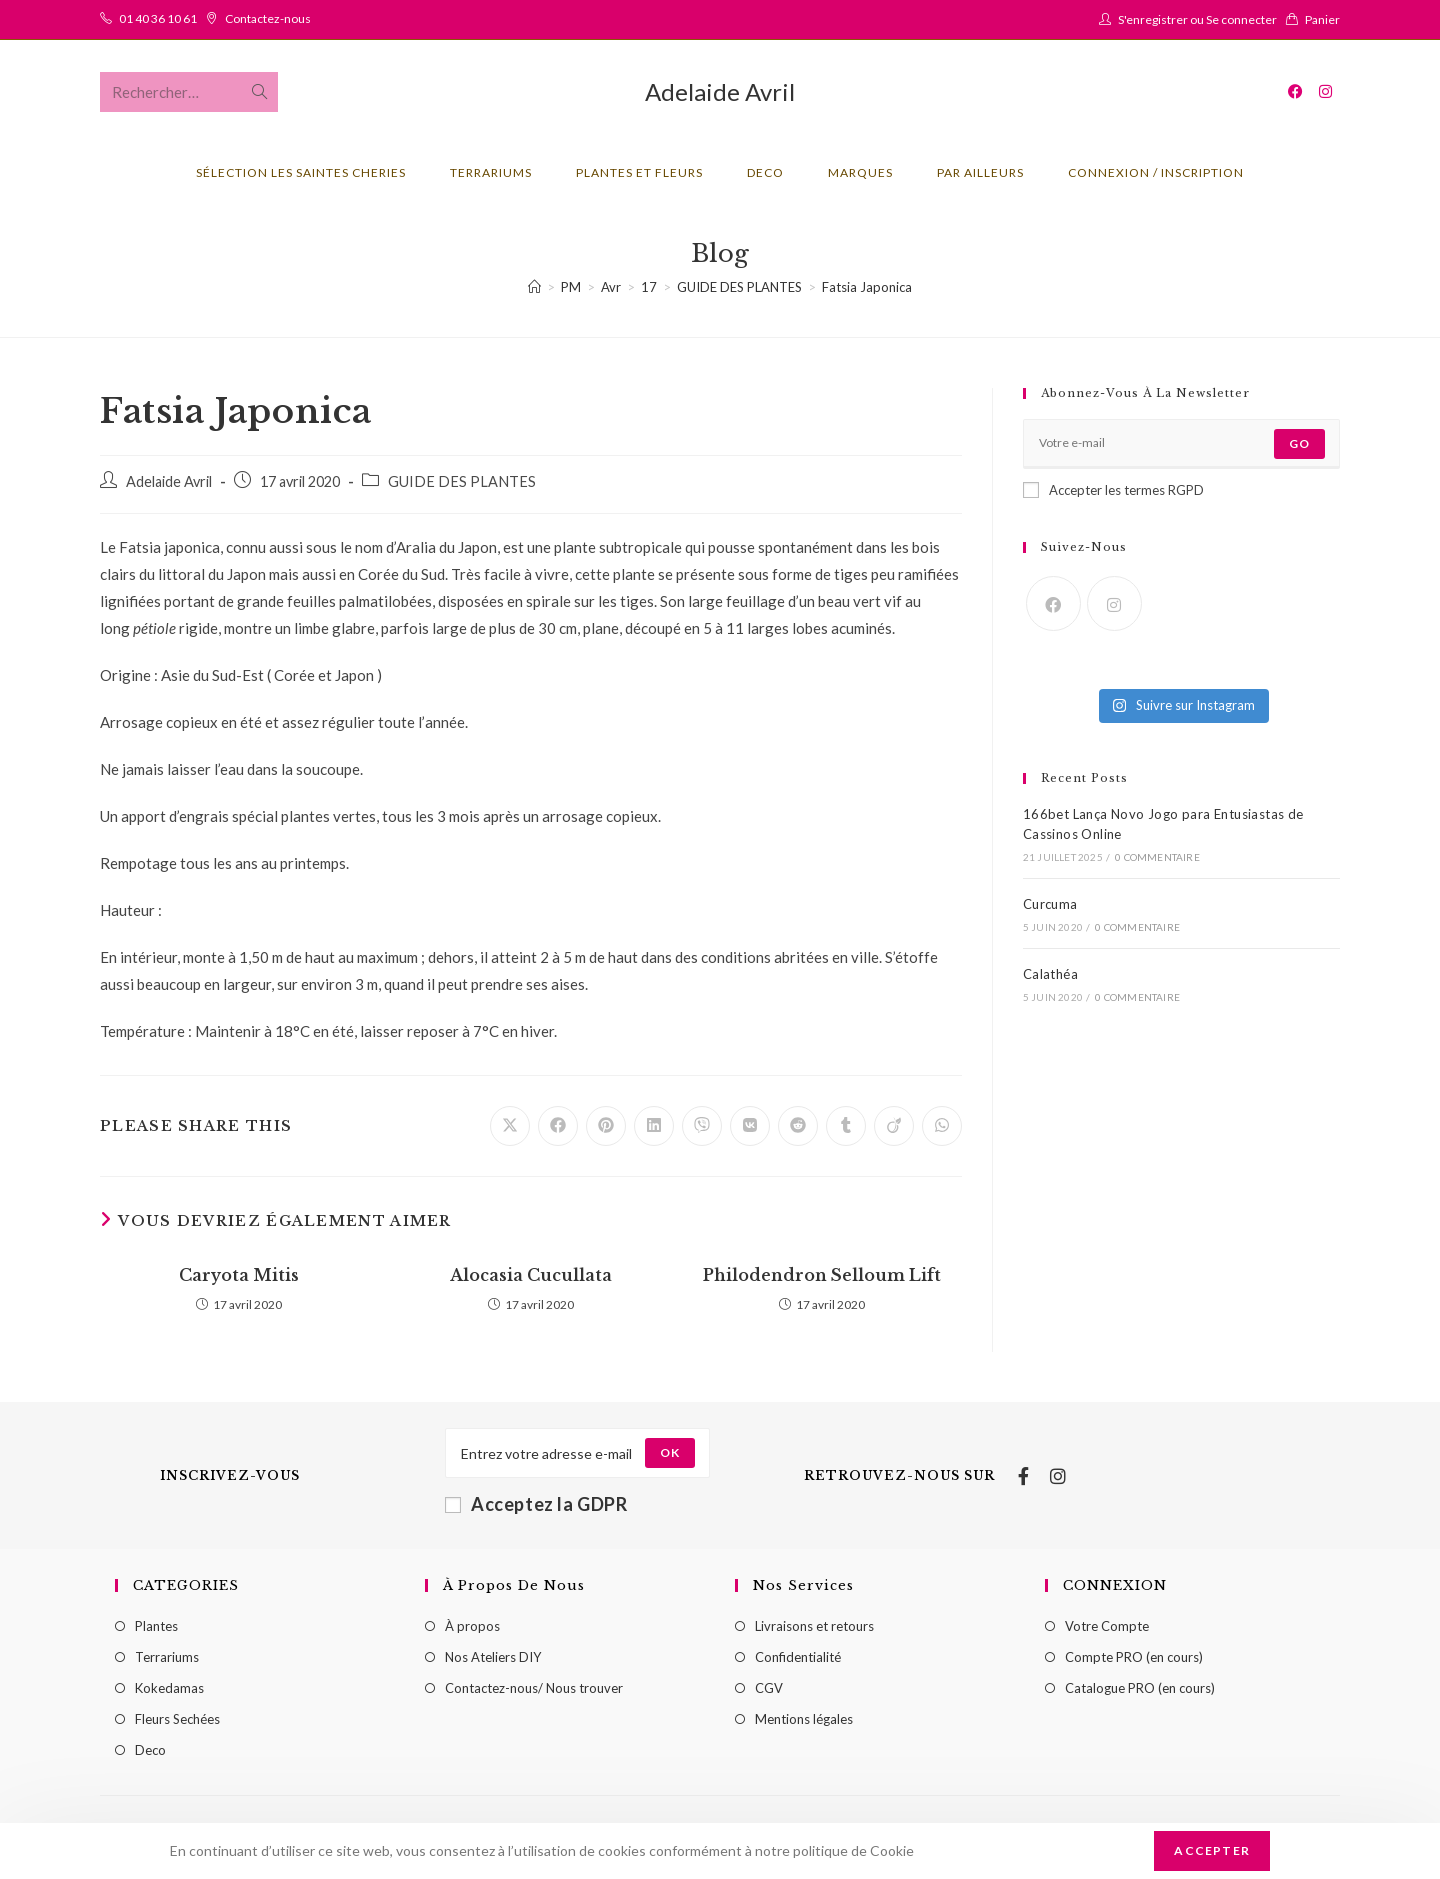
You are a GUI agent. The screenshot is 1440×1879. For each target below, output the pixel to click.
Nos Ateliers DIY (493, 1657)
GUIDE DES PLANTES (462, 481)
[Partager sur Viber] (702, 1126)
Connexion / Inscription (1156, 172)
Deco (150, 1750)
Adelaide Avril (720, 91)
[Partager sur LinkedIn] (654, 1126)
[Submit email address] (670, 1453)
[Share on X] (510, 1126)
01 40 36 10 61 (158, 18)
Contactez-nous (268, 18)
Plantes (156, 1626)
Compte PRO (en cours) (1134, 1657)
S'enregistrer (1153, 19)
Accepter (1212, 1850)
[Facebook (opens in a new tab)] (1295, 91)
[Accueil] (534, 287)
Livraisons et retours (814, 1626)
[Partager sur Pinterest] (606, 1126)
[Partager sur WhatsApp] (942, 1126)
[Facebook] (1053, 603)
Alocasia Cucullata (531, 1275)
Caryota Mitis (239, 1275)
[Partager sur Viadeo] (894, 1126)
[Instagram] (1114, 603)
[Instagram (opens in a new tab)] (1325, 91)
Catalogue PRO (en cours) (1140, 1688)
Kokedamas (169, 1688)
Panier (1322, 19)
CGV (769, 1688)
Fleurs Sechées (177, 1719)
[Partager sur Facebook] (558, 1126)
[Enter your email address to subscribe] (1181, 444)
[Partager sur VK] (750, 1126)
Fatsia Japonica (867, 287)
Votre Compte (1107, 1626)
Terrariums (167, 1657)
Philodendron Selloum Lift (822, 1275)
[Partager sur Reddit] (798, 1126)
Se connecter (1241, 19)
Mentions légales (804, 1719)
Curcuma (1050, 904)
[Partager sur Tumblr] (846, 1126)
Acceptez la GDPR (536, 1504)
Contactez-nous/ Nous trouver (534, 1688)
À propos (472, 1626)
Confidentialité (798, 1657)
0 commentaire (1157, 857)
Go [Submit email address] (1299, 443)
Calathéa (1050, 974)
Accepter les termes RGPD (1113, 490)
